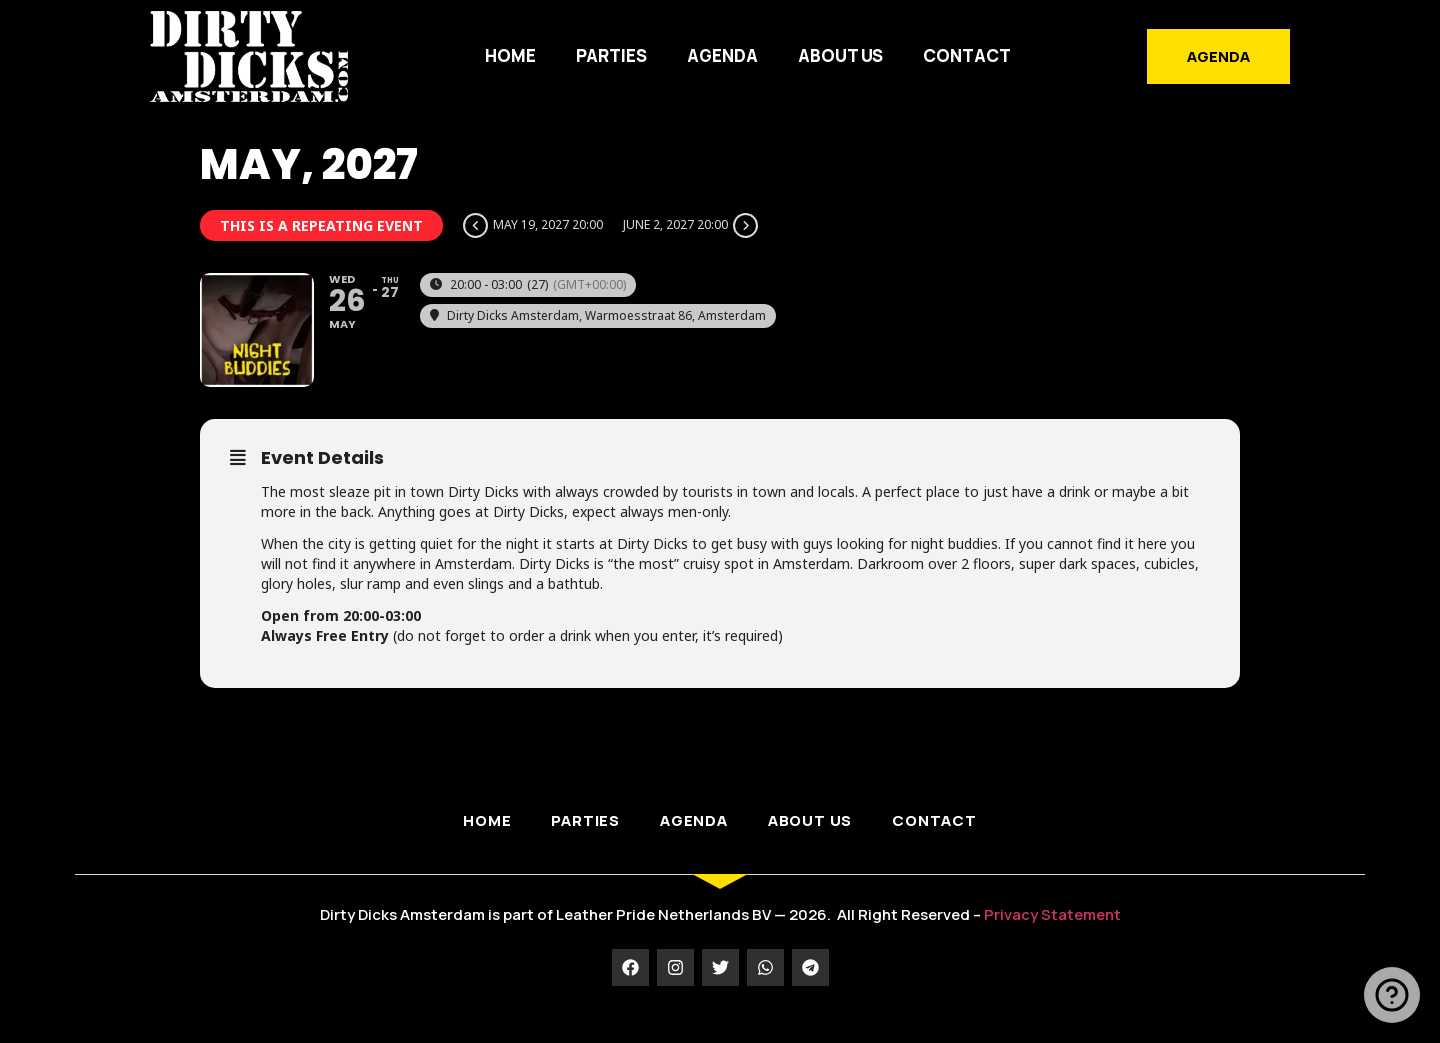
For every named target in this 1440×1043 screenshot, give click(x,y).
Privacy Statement (1052, 936)
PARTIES (611, 55)
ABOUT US (840, 55)
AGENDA (722, 55)
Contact (967, 55)
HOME (510, 55)
